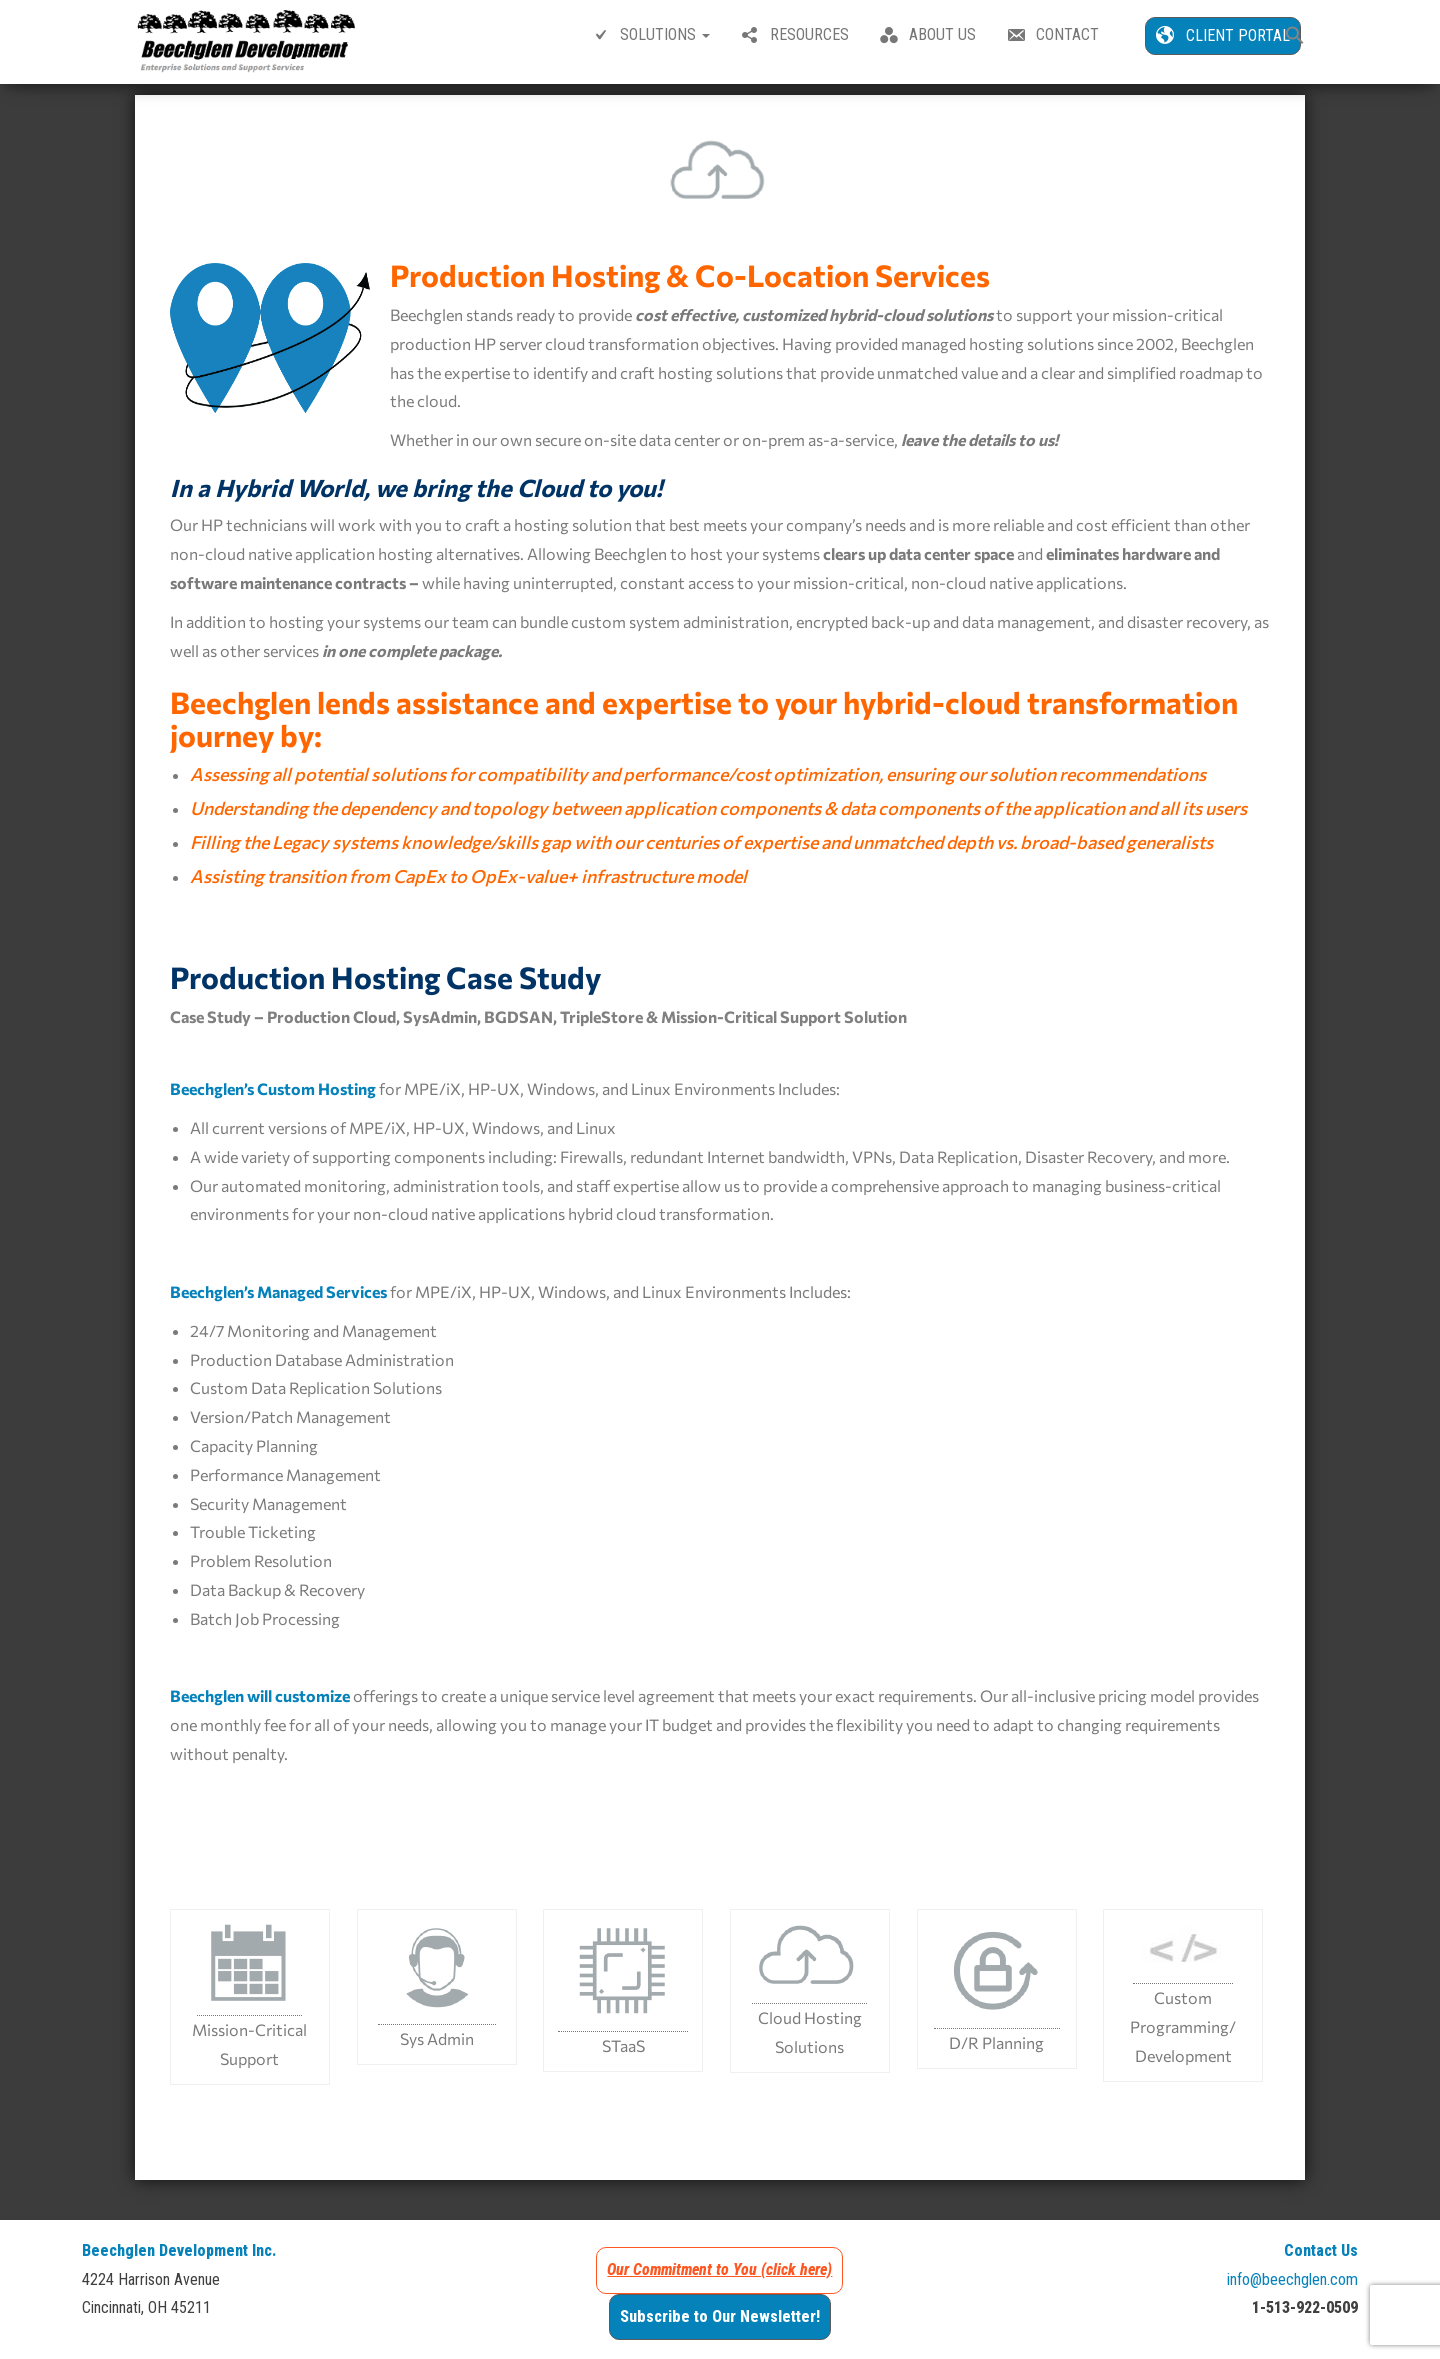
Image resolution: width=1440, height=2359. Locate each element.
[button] (1295, 37)
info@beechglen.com (1292, 2288)
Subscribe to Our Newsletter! (720, 2325)
